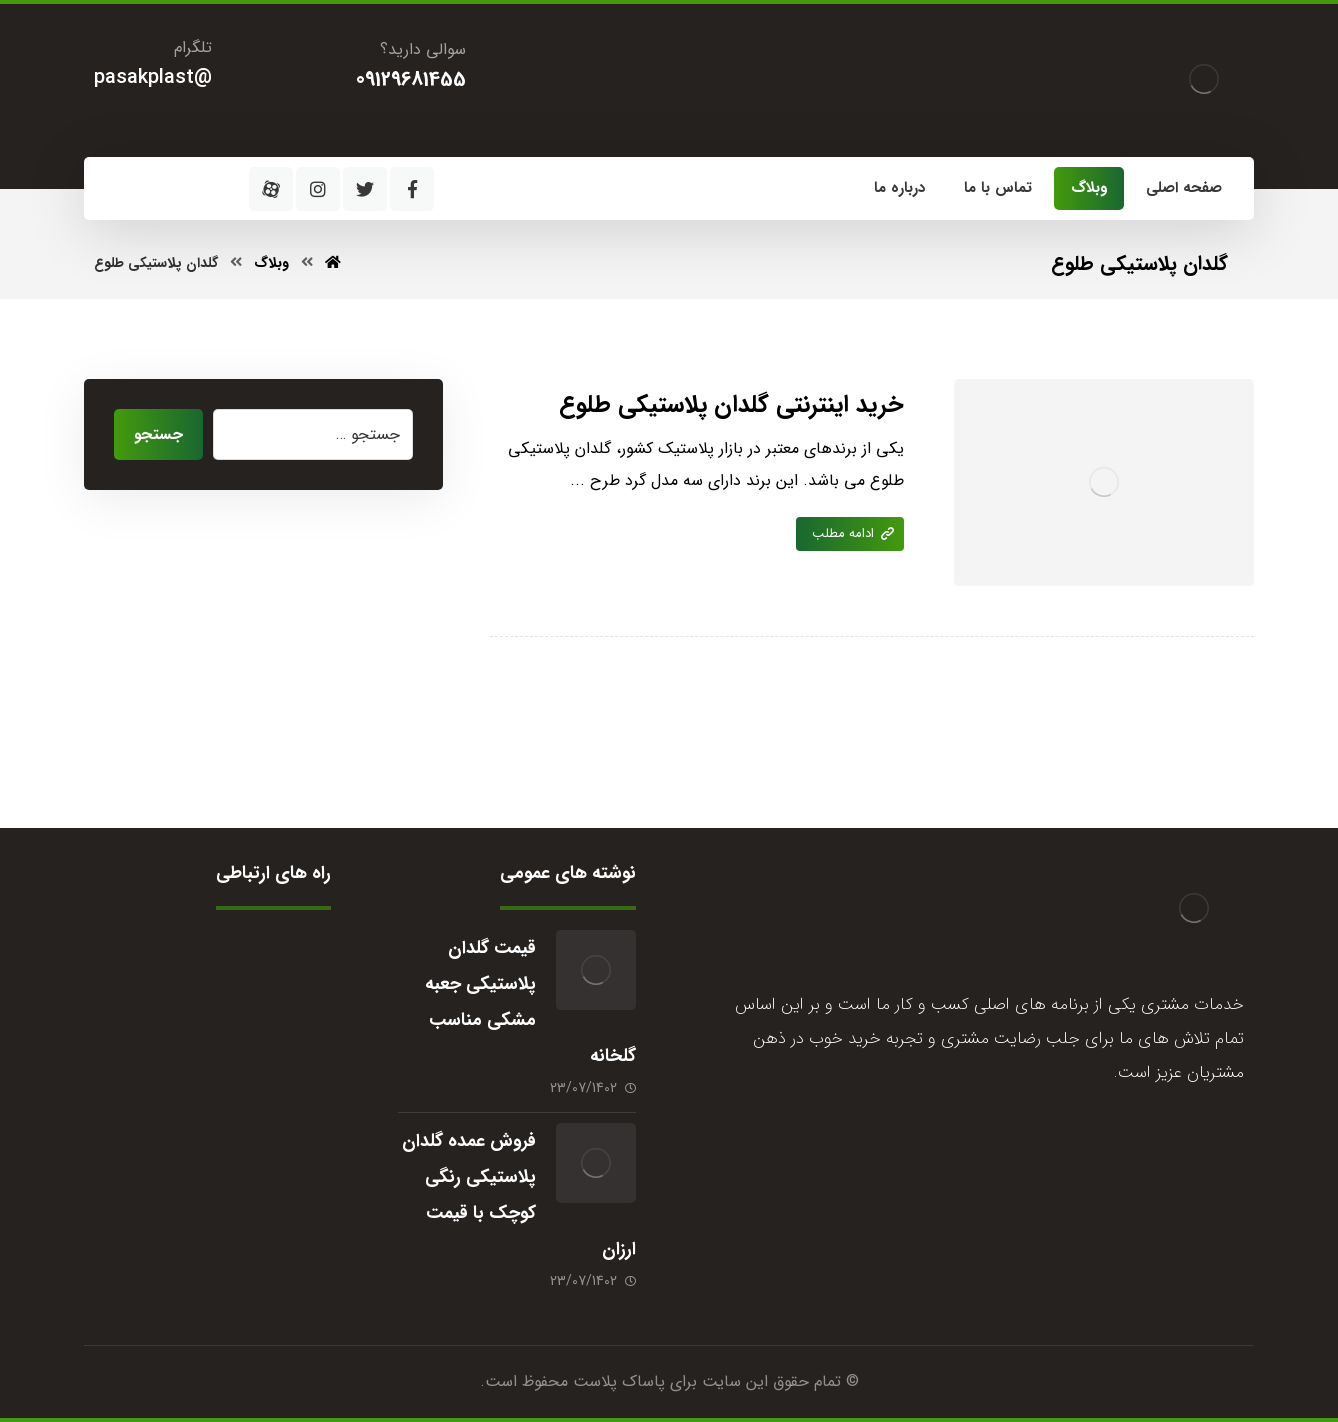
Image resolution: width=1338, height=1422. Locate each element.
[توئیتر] (365, 189)
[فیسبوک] (412, 189)
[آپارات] (271, 189)
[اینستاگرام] (318, 189)
